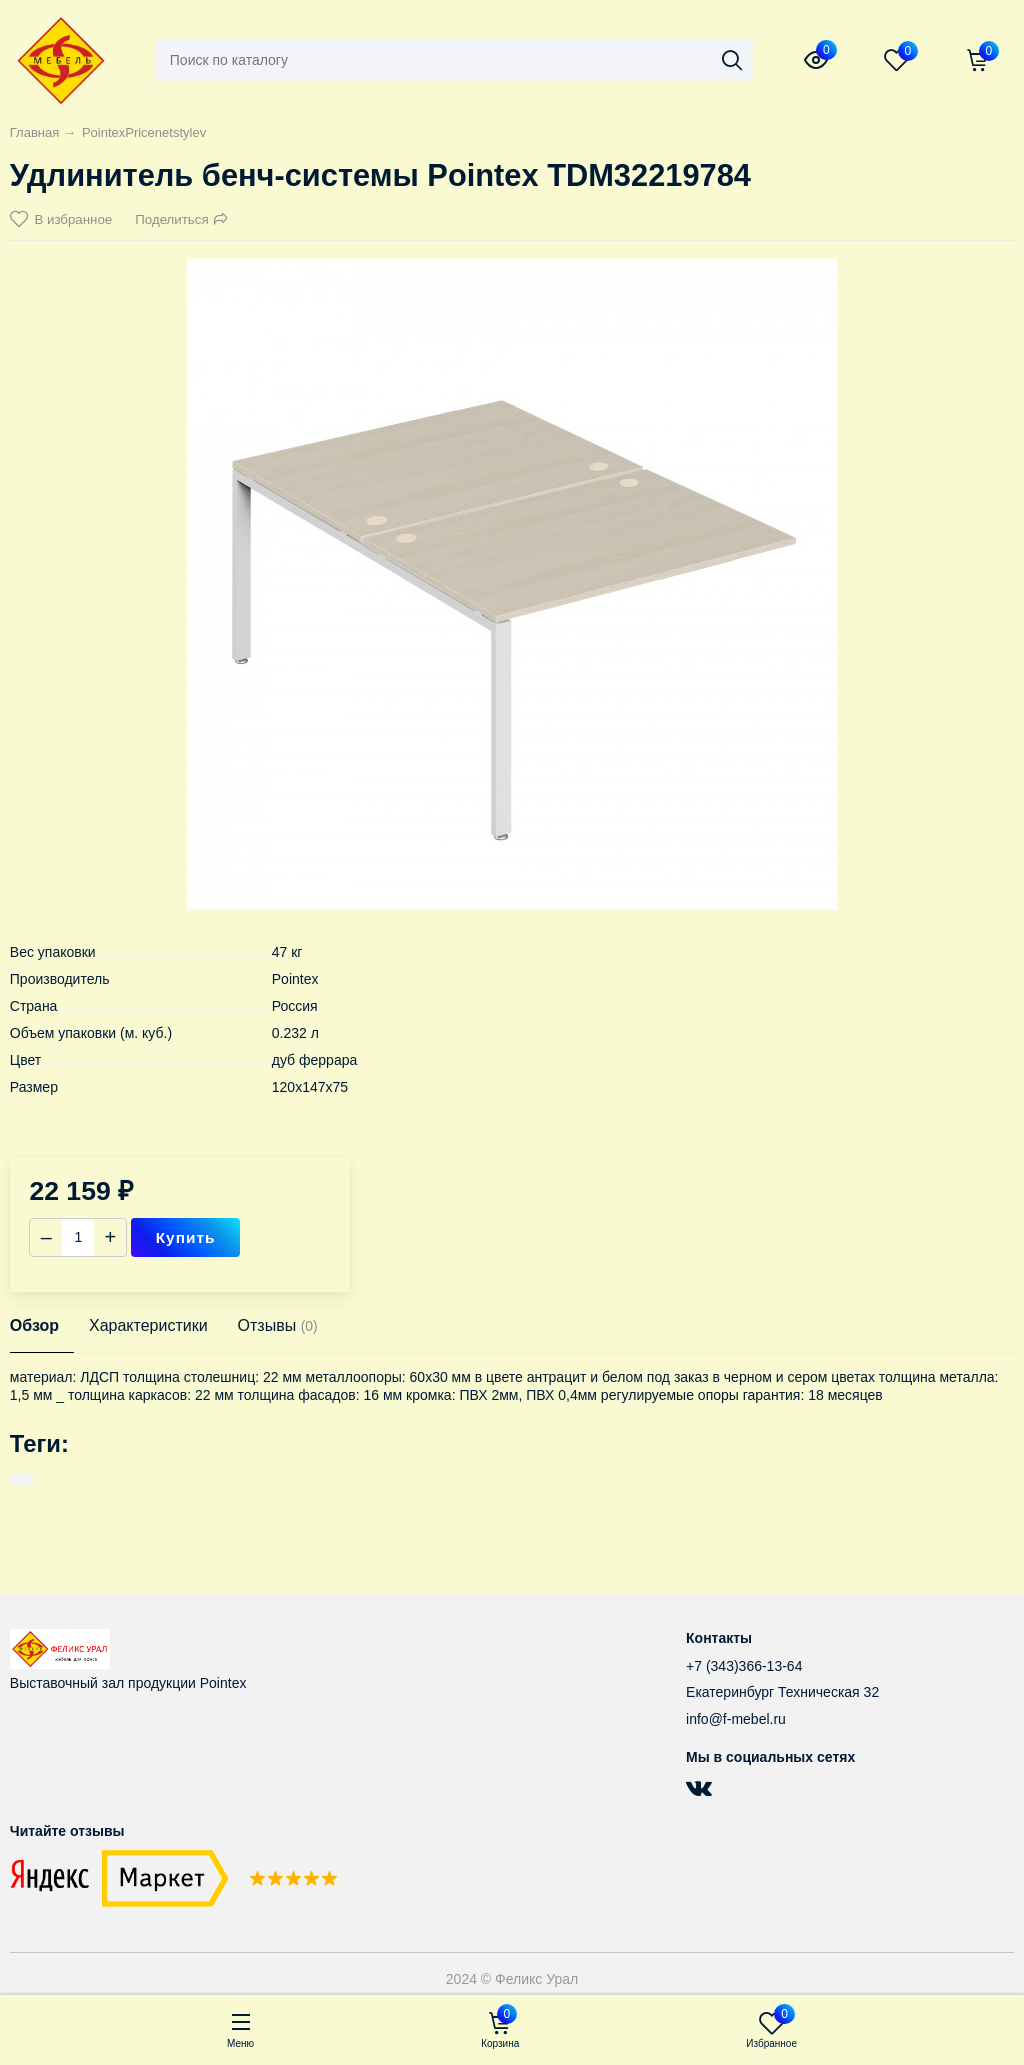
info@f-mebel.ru (736, 1719)
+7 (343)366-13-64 (744, 1666)
